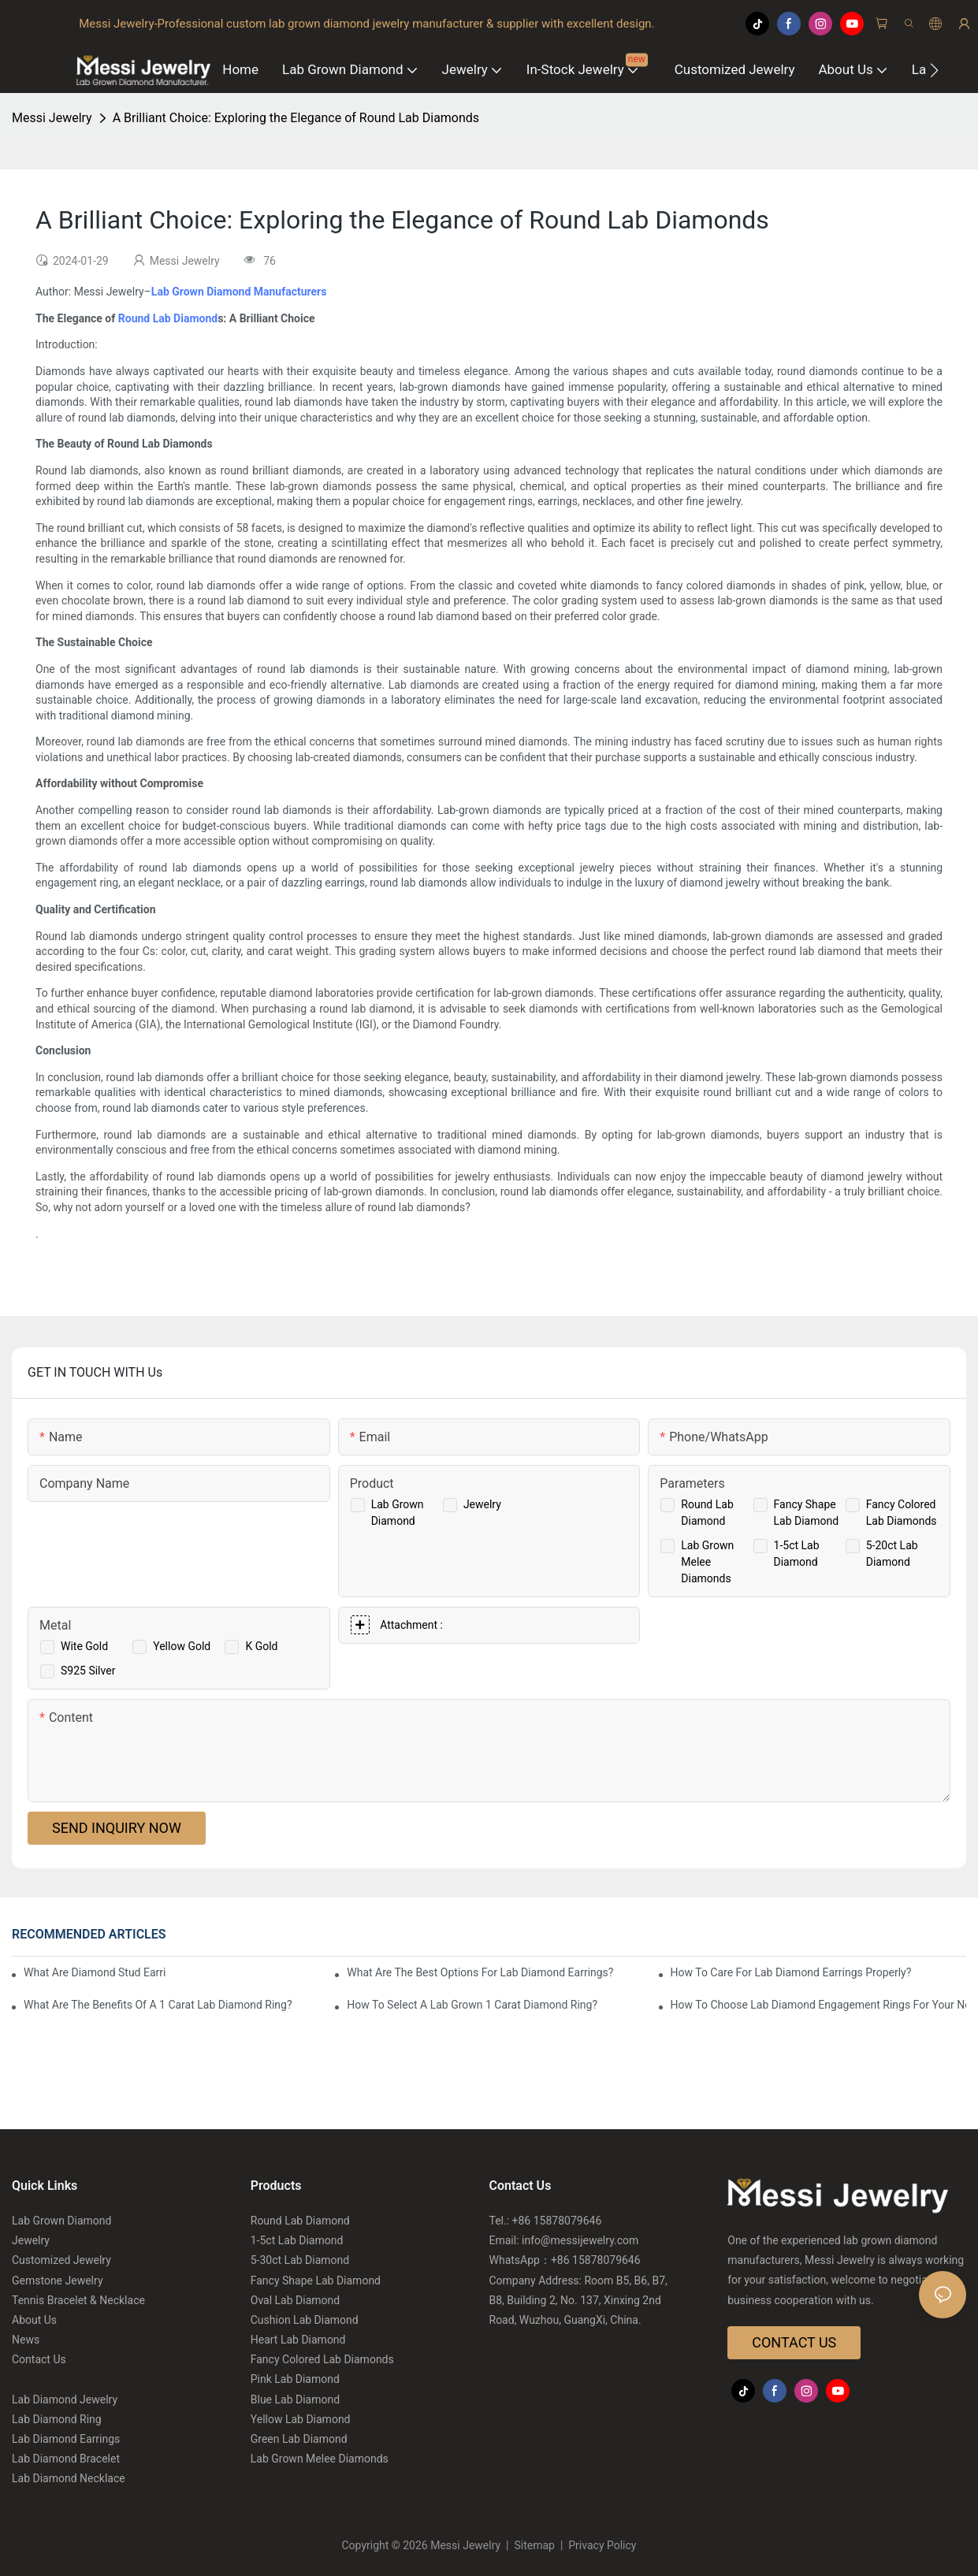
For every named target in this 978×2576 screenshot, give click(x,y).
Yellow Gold (181, 1646)
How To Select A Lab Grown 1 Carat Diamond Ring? (472, 2004)
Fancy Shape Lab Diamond (316, 2280)
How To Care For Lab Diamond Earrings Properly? (791, 1972)
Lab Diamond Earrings (66, 2439)
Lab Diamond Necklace (68, 2478)
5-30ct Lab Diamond (300, 2260)
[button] (934, 70)
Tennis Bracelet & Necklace (78, 2300)
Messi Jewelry (52, 117)
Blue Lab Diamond (295, 2399)
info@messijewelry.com (580, 2240)
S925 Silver (88, 1670)
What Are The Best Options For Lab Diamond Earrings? (480, 1972)
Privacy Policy (601, 2545)
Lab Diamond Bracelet (66, 2458)
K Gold (261, 1646)
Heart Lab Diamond (298, 2339)
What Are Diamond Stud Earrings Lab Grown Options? (94, 1972)
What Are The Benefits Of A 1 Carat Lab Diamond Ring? (158, 2004)
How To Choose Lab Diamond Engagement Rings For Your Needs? (818, 2004)
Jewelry (482, 1504)
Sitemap (534, 2545)
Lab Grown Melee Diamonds (707, 1562)
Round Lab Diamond (168, 318)
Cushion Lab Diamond (305, 2320)
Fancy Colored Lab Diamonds (322, 2359)
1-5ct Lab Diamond (297, 2240)
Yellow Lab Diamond (301, 2419)
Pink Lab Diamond (295, 2379)
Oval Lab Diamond (295, 2300)
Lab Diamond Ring (57, 2419)
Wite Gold (84, 1646)
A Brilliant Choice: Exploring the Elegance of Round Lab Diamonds (296, 117)
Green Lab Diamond (299, 2439)
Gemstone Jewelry (57, 2280)
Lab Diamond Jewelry (64, 2399)
